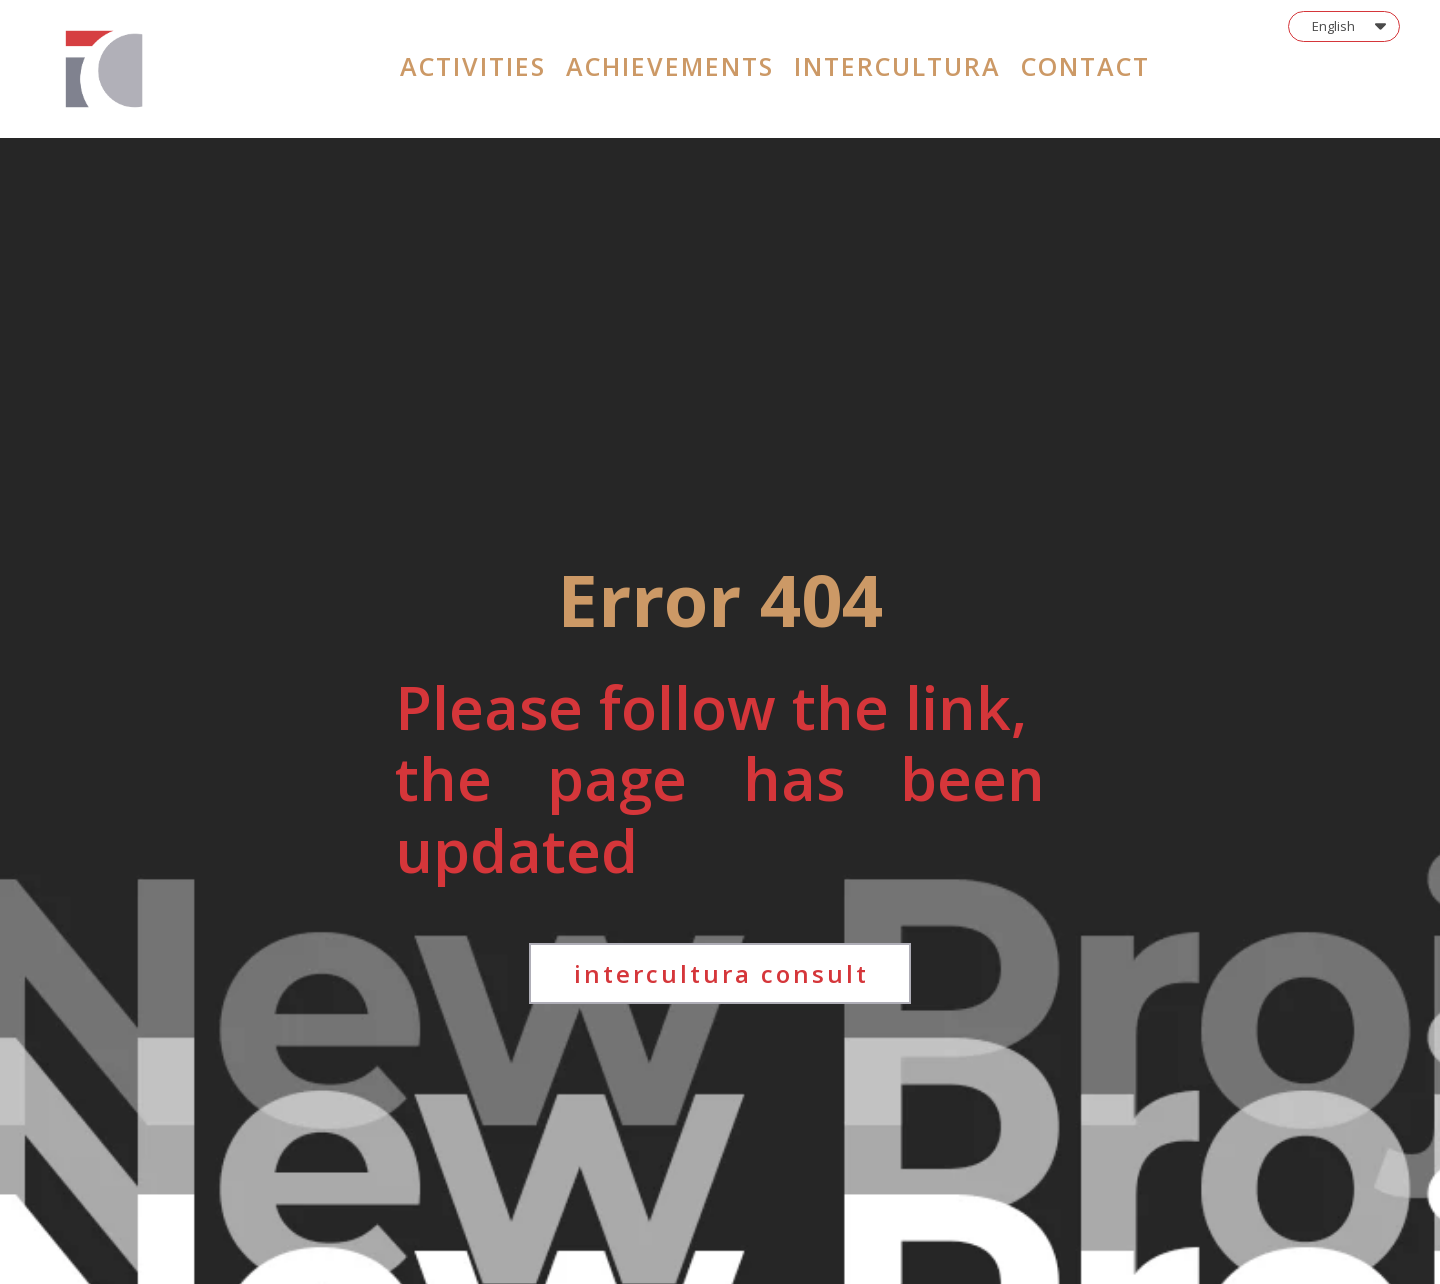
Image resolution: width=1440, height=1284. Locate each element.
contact (1085, 66)
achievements (670, 66)
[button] (1344, 26)
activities (473, 66)
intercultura (897, 66)
